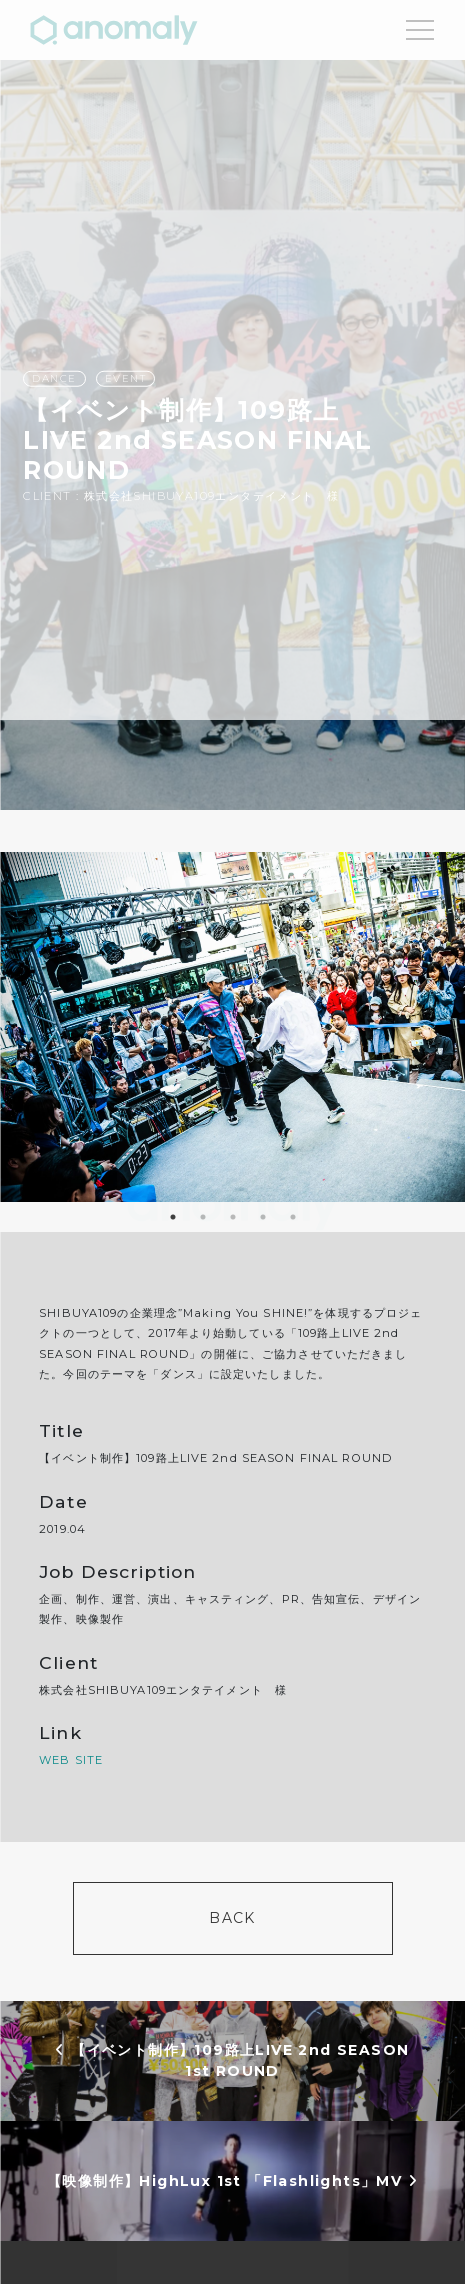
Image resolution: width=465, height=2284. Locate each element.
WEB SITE (71, 1760)
